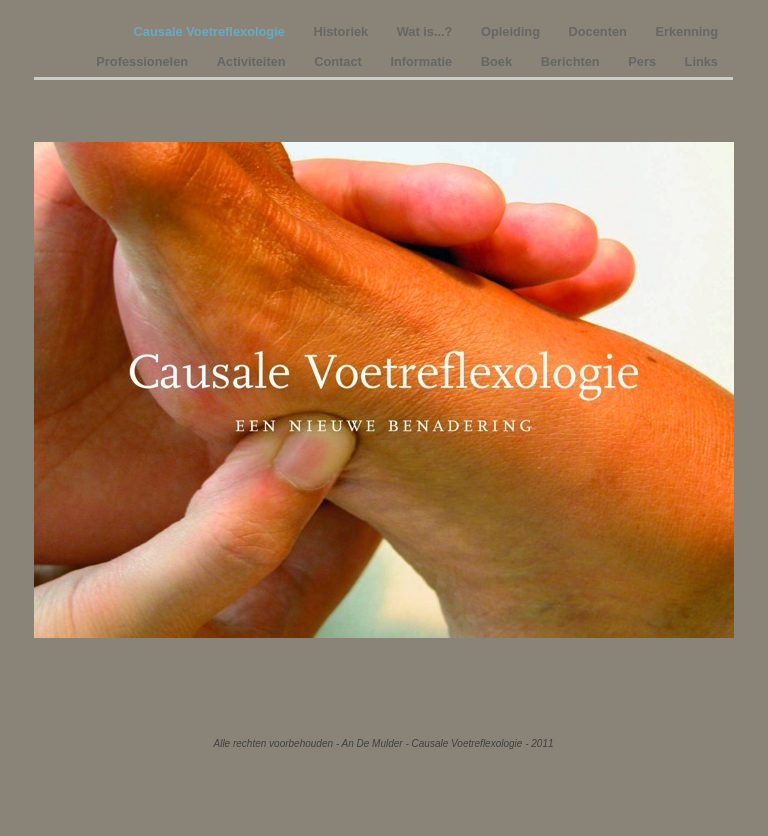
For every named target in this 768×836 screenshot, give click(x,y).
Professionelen (143, 61)
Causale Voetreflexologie (211, 31)
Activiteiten (253, 61)
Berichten (572, 61)
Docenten (600, 31)
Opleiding (512, 31)
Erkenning (686, 31)
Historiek (342, 31)
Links (701, 61)
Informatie (422, 61)
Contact (339, 61)
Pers (643, 61)
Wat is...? (426, 31)
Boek (498, 61)
